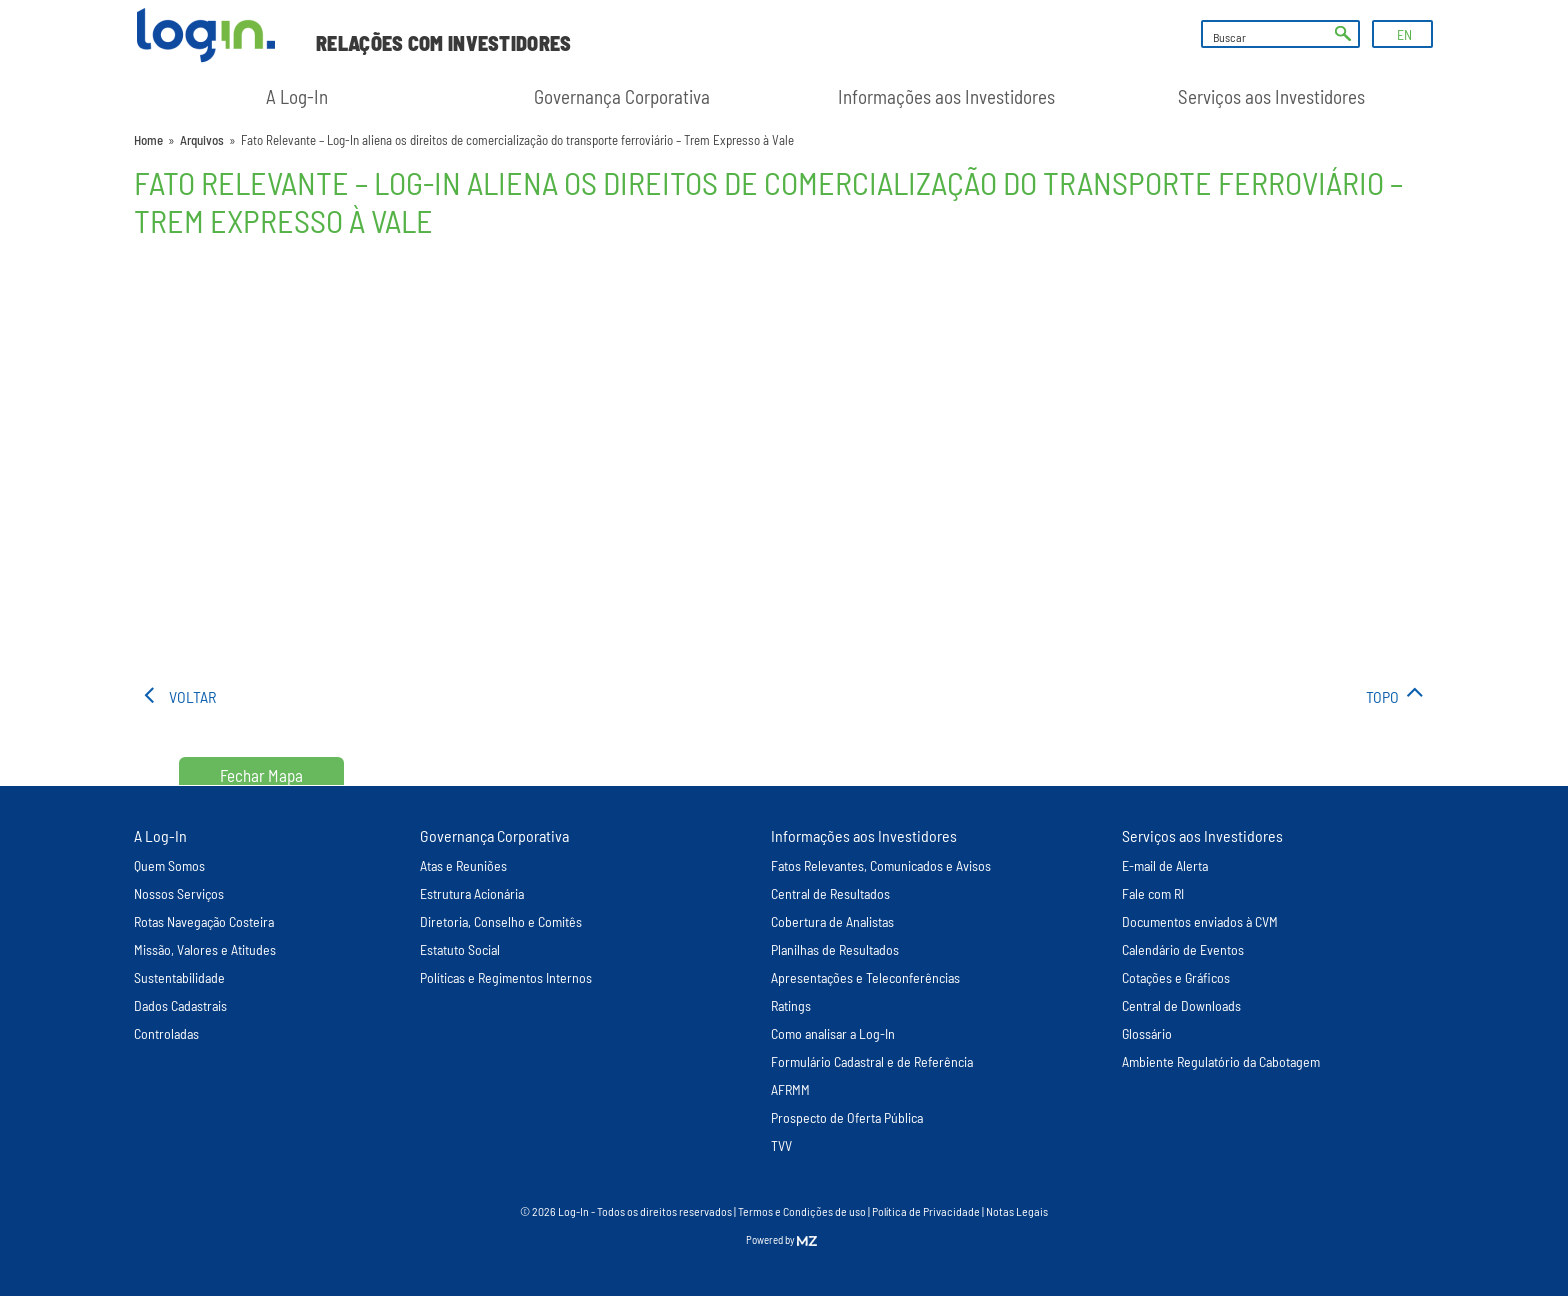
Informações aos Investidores (946, 96)
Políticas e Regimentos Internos (506, 977)
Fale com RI (1153, 893)
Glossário (1147, 1033)
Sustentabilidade (179, 977)
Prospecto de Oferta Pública (847, 1117)
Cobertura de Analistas (832, 921)
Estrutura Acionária (472, 893)
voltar (192, 696)
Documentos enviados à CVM (1200, 921)
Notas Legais (1017, 1211)
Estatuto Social (460, 949)
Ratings (791, 1005)
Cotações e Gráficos (1176, 977)
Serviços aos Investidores (1271, 96)
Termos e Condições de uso (802, 1211)
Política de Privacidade (926, 1211)
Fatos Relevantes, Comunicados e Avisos (881, 865)
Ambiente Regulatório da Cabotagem (1221, 1061)
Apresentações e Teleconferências (865, 977)
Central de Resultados (830, 893)
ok (1343, 34)
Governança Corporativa (622, 96)
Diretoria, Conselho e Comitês (501, 921)
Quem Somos (169, 865)
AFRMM (790, 1089)
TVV (781, 1145)
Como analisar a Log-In (833, 1033)
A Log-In (297, 96)
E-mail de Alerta (1165, 865)
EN (1404, 34)
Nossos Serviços (179, 893)
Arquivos (202, 140)
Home (148, 140)
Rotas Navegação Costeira (204, 921)
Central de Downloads (1181, 1005)
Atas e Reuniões (463, 865)
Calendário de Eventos (1183, 949)
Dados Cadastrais (180, 1005)
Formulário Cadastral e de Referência (872, 1061)
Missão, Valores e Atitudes (205, 949)
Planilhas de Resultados (835, 949)
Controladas (166, 1033)
